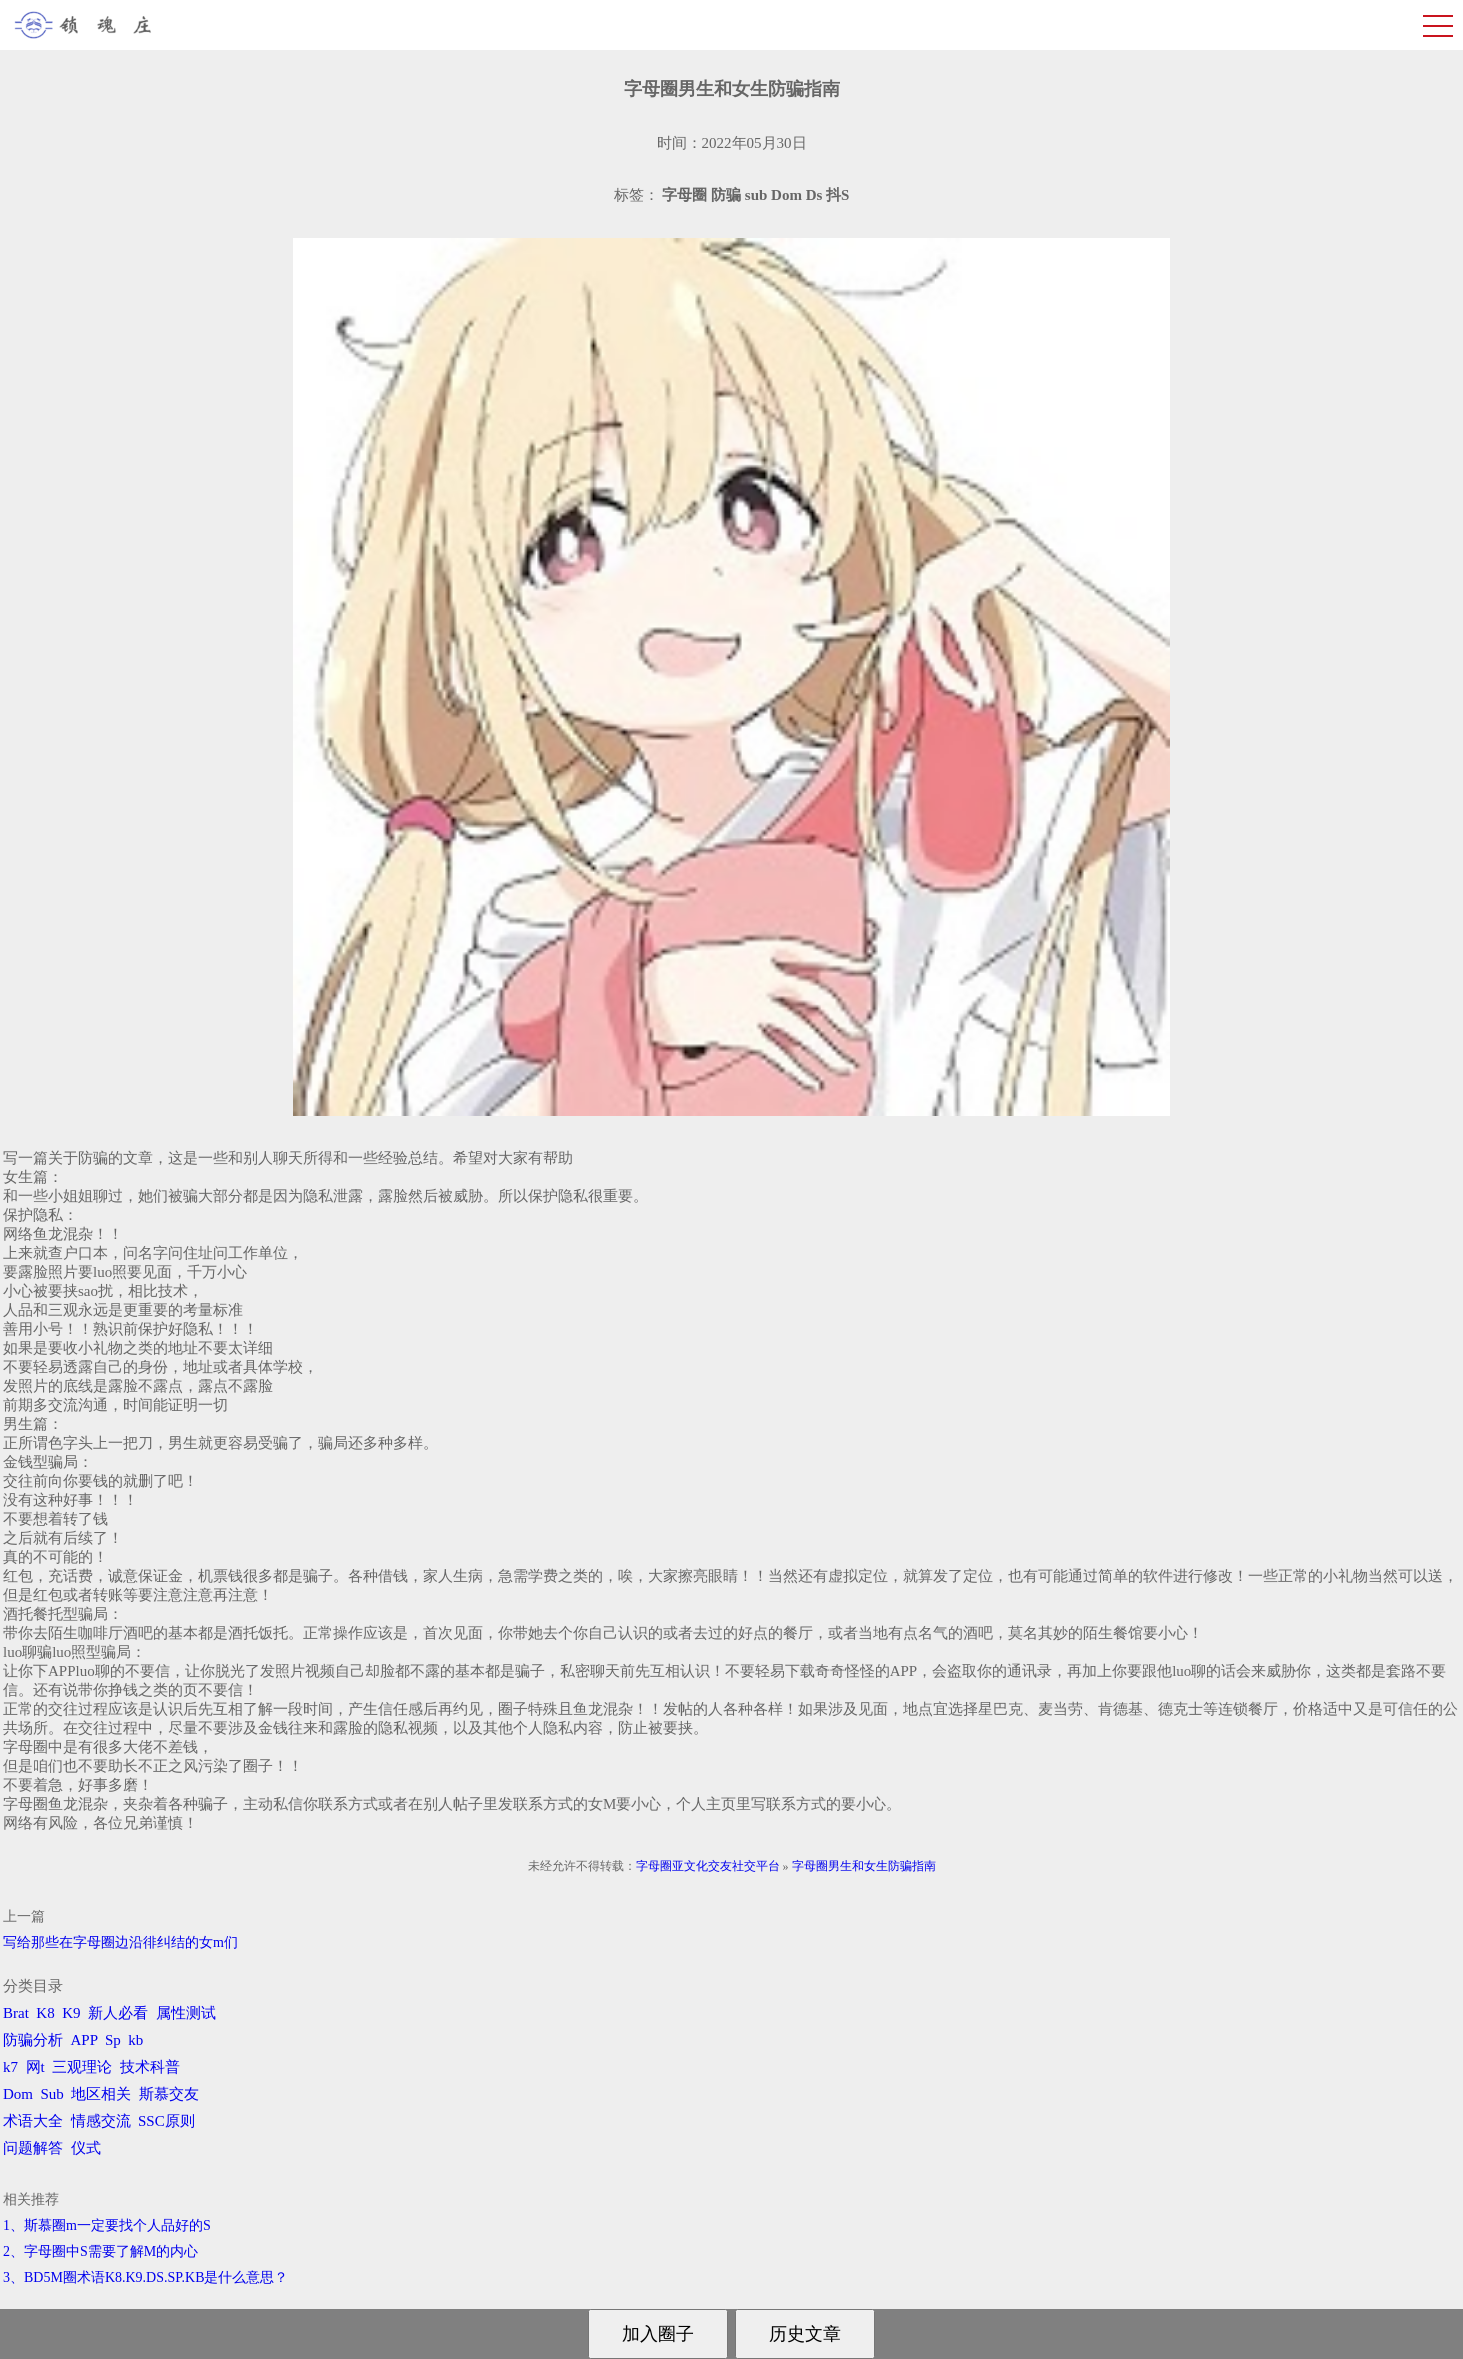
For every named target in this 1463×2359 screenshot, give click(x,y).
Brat (16, 2013)
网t (35, 2067)
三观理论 (82, 2067)
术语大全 (33, 2121)
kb (135, 2040)
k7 (10, 2067)
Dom (18, 2094)
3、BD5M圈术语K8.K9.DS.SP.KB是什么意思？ (145, 2277)
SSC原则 (166, 2121)
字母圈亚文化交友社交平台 (708, 1866)
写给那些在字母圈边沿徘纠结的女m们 (120, 1942)
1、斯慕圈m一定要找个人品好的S (107, 2225)
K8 (45, 2013)
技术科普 (150, 2067)
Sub (52, 2094)
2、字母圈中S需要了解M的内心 (100, 2251)
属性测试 (186, 2013)
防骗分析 (33, 2040)
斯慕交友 (169, 2094)
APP (84, 2040)
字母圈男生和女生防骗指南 (864, 1866)
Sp (113, 2040)
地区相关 (101, 2094)
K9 (71, 2013)
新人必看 (118, 2013)
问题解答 (33, 2148)
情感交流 (101, 2121)
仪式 (86, 2148)
